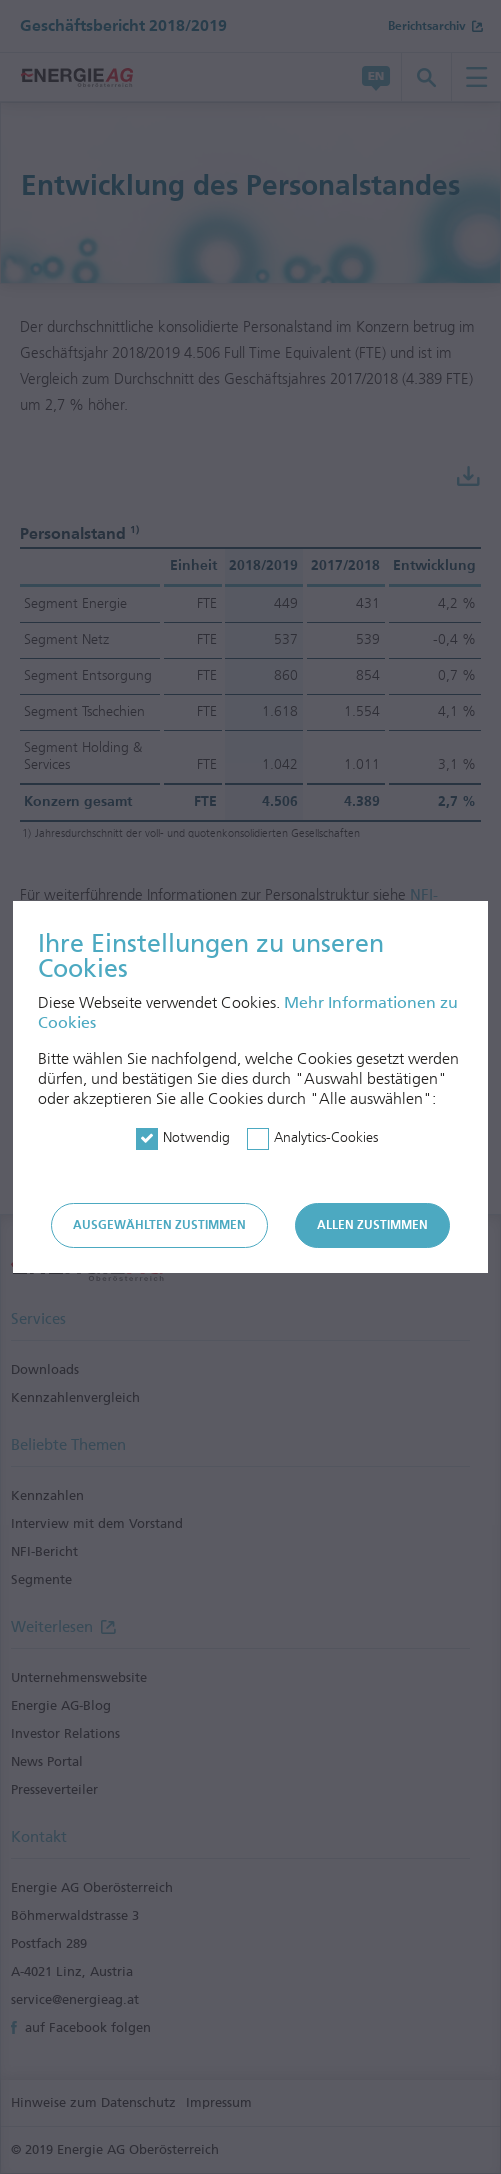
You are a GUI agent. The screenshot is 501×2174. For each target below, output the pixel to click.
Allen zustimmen (372, 1225)
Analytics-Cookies (326, 1137)
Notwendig (196, 1137)
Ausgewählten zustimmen (159, 1225)
